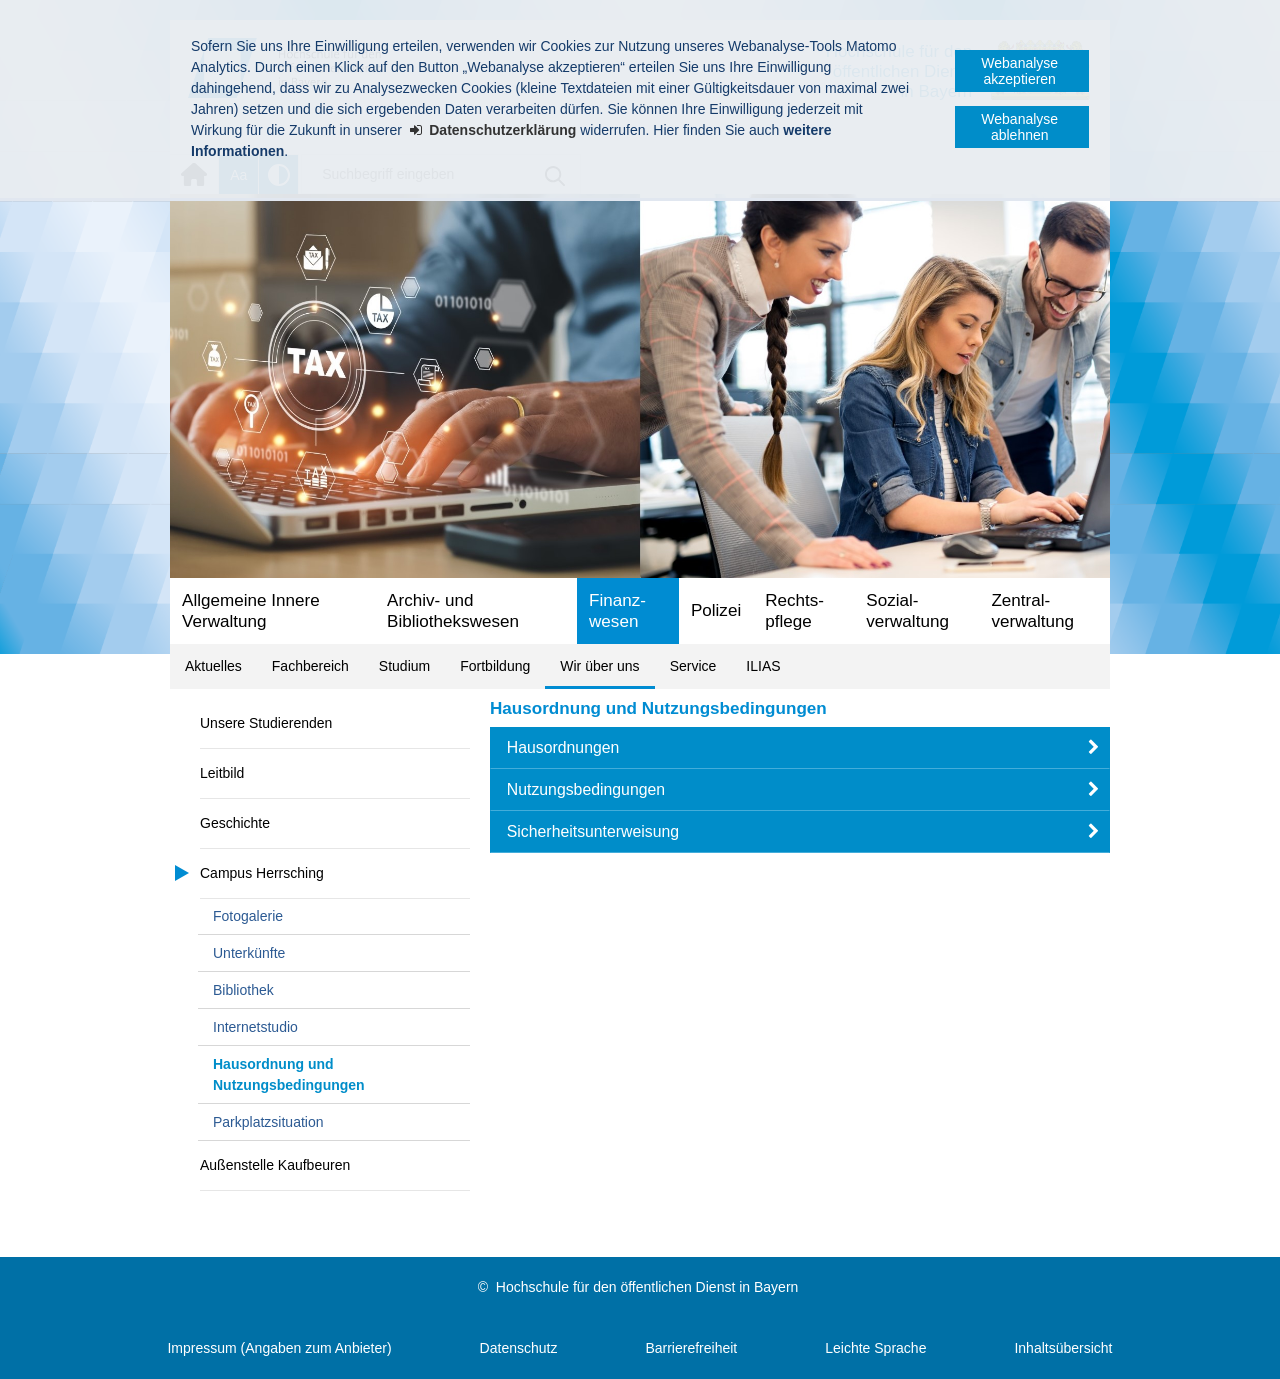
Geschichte (235, 823)
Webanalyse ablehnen (1019, 127)
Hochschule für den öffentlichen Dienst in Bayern (647, 1287)
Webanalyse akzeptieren (1019, 71)
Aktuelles (213, 666)
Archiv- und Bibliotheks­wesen (453, 611)
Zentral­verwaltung (1032, 611)
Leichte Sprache (875, 1348)
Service (693, 666)
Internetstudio (255, 1027)
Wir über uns (599, 666)
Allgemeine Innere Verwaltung (251, 611)
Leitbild (222, 773)
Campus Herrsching (262, 873)
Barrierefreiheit (691, 1348)
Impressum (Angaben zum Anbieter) (279, 1348)
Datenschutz (519, 1348)
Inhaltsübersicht (1063, 1348)
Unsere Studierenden (266, 723)
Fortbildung (495, 666)
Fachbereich (310, 666)
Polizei (716, 610)
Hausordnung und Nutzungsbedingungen (289, 1074)
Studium (404, 666)
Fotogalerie (248, 916)
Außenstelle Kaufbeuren (275, 1165)
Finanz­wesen (617, 611)
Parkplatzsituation (268, 1122)
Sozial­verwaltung (907, 611)
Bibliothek (243, 990)
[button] (800, 748)
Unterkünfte (249, 953)
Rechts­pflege (794, 611)
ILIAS (763, 666)
